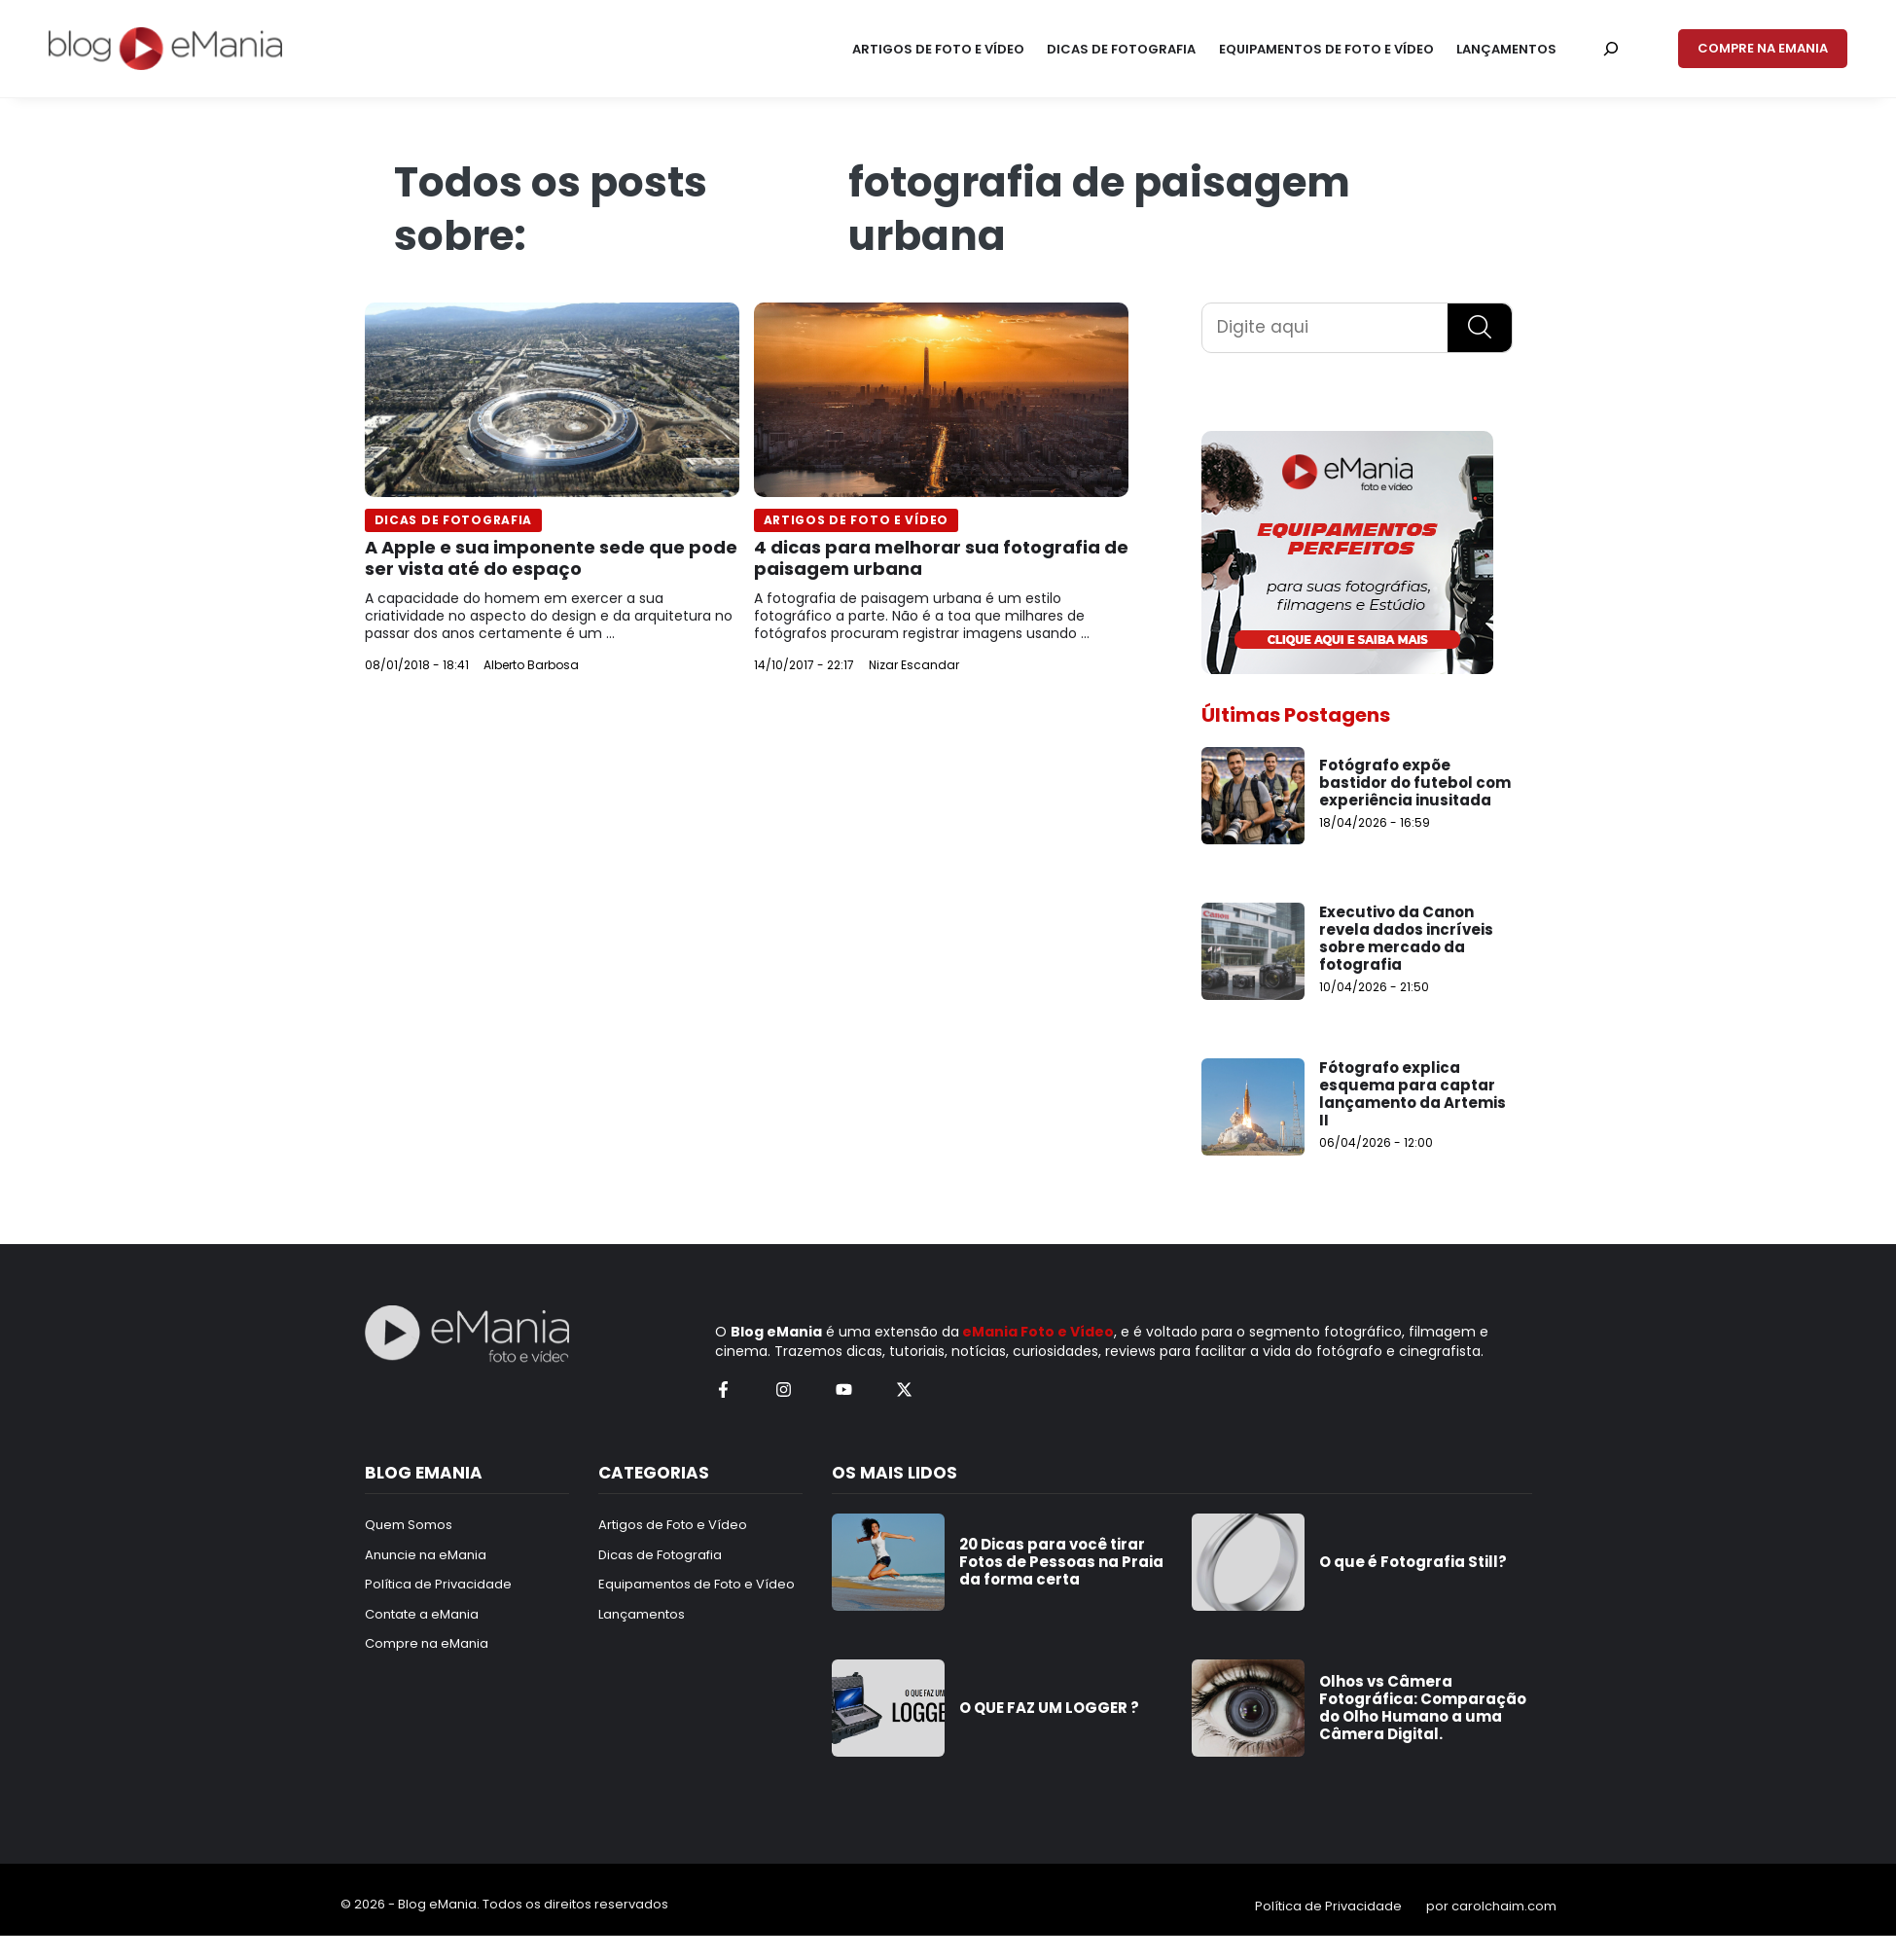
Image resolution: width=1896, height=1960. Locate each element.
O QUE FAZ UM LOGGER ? (1049, 1707)
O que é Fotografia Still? (1413, 1561)
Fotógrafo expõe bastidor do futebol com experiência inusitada (1415, 782)
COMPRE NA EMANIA (1763, 48)
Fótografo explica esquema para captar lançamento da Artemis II (1412, 1093)
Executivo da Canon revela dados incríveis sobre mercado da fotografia (1406, 938)
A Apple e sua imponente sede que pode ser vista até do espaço (551, 558)
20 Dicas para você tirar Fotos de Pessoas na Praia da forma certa (1061, 1561)
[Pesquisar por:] (1611, 48)
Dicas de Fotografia (454, 520)
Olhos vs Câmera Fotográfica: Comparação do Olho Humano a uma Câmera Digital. (1422, 1707)
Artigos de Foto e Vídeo (856, 520)
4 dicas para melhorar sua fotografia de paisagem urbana (941, 558)
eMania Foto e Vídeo (1038, 1331)
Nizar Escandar (914, 665)
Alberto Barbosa (531, 665)
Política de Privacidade (1328, 1906)
